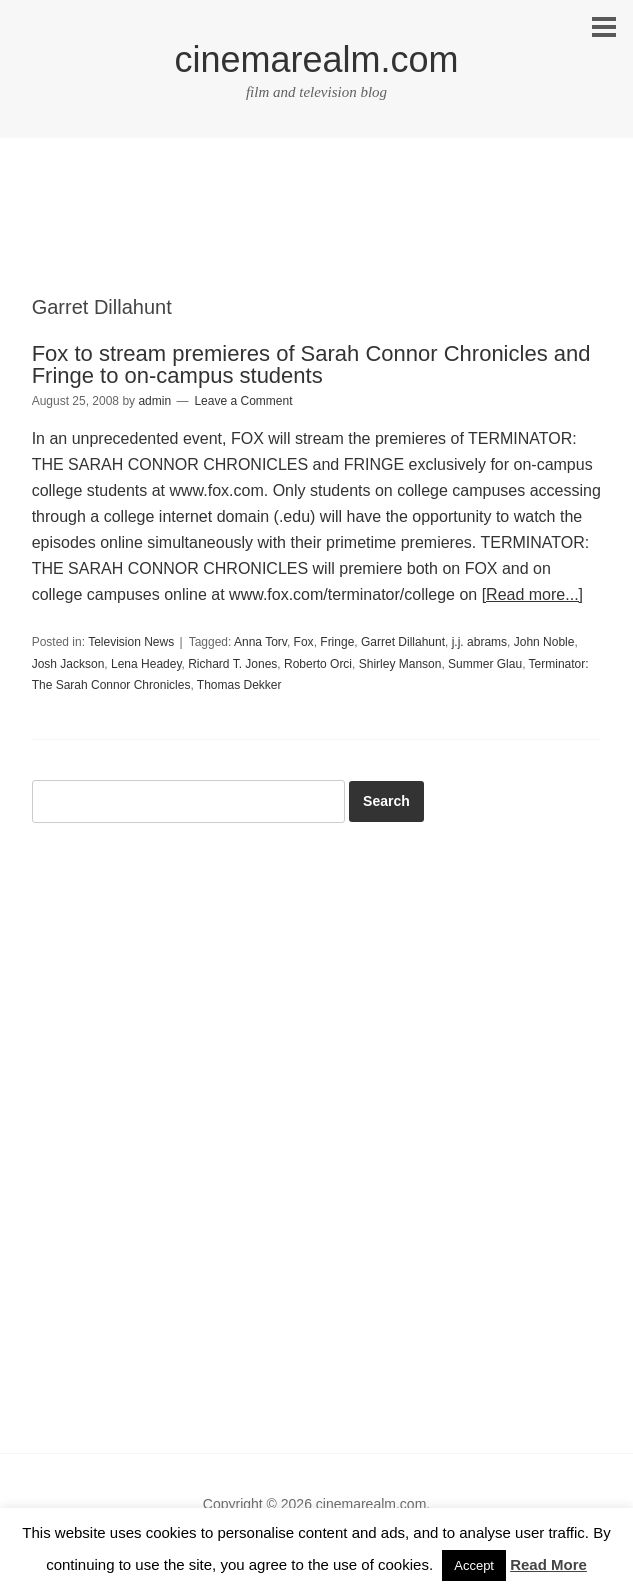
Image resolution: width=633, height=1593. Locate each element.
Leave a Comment (243, 401)
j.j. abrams (479, 642)
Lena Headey (146, 664)
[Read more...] (532, 594)
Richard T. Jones (232, 664)
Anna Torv (260, 642)
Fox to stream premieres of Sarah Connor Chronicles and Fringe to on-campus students (311, 364)
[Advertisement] (317, 234)
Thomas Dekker (239, 685)
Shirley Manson (400, 664)
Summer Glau (485, 664)
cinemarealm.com (316, 59)
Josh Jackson (68, 664)
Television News (131, 642)
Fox (304, 642)
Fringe (337, 642)
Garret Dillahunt (403, 642)
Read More (548, 1564)
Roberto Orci (318, 664)
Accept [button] (474, 1565)
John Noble (544, 642)
